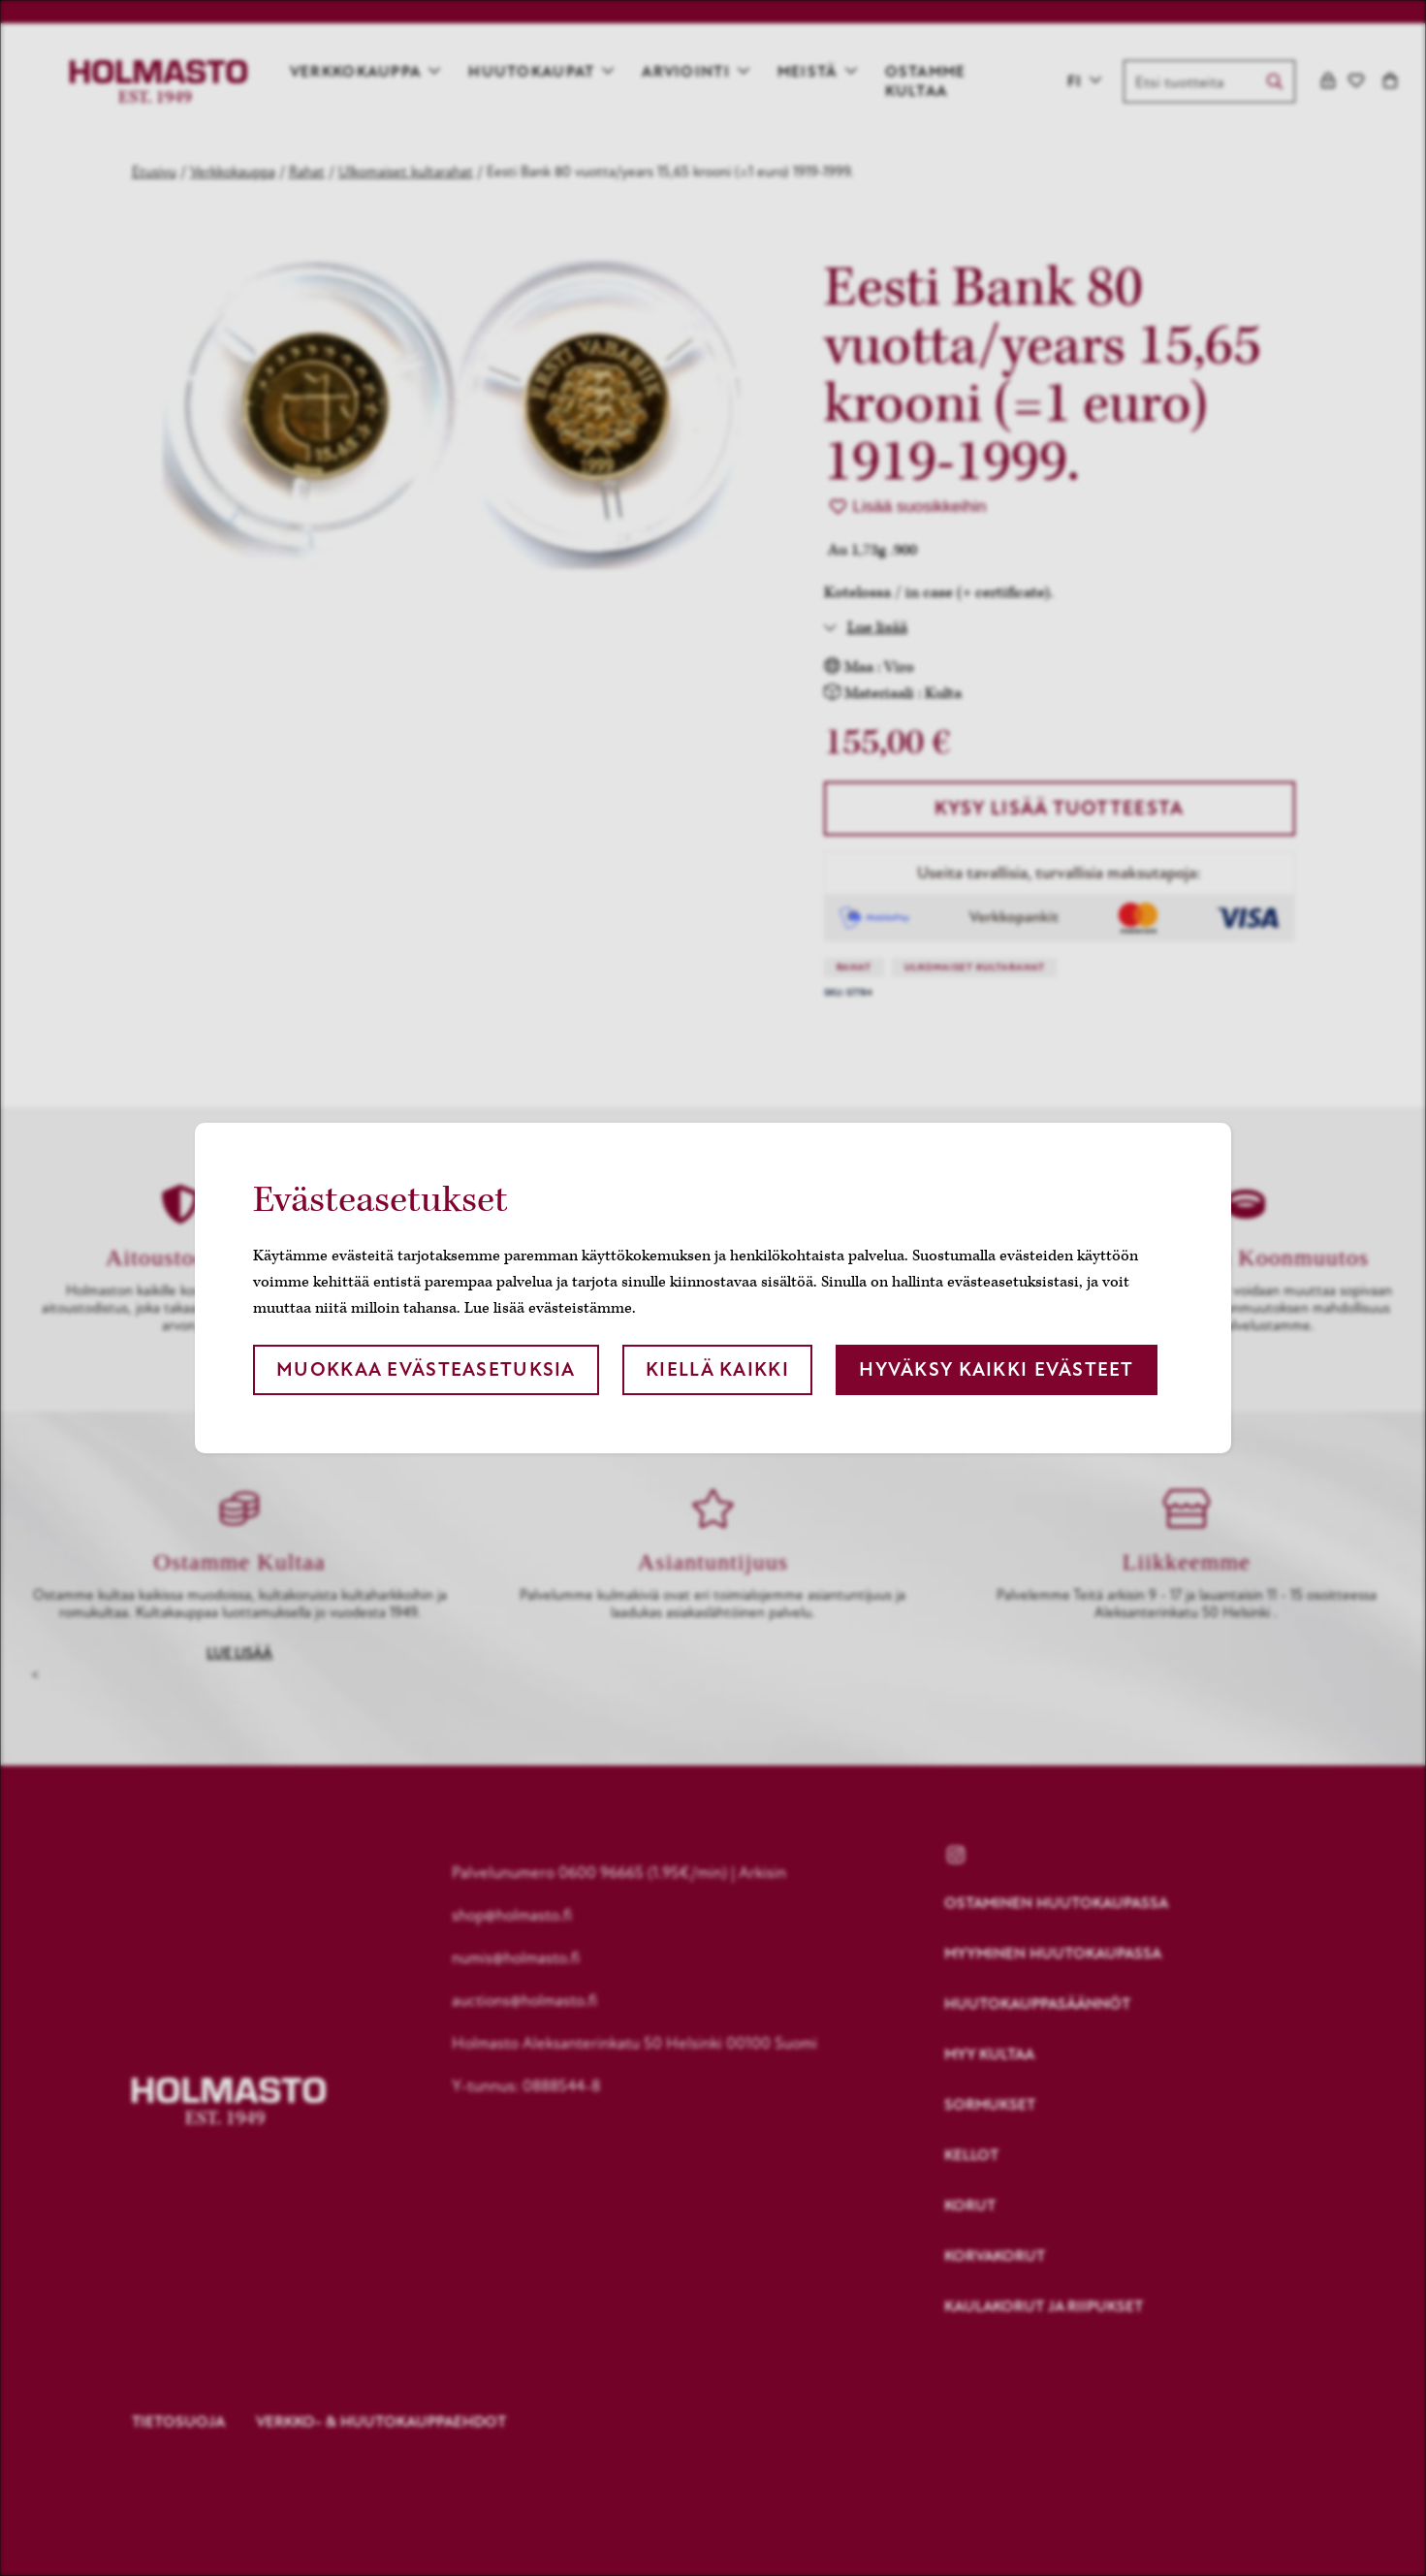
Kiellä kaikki (717, 1369)
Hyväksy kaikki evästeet (996, 1369)
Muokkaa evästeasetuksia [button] (425, 1369)
